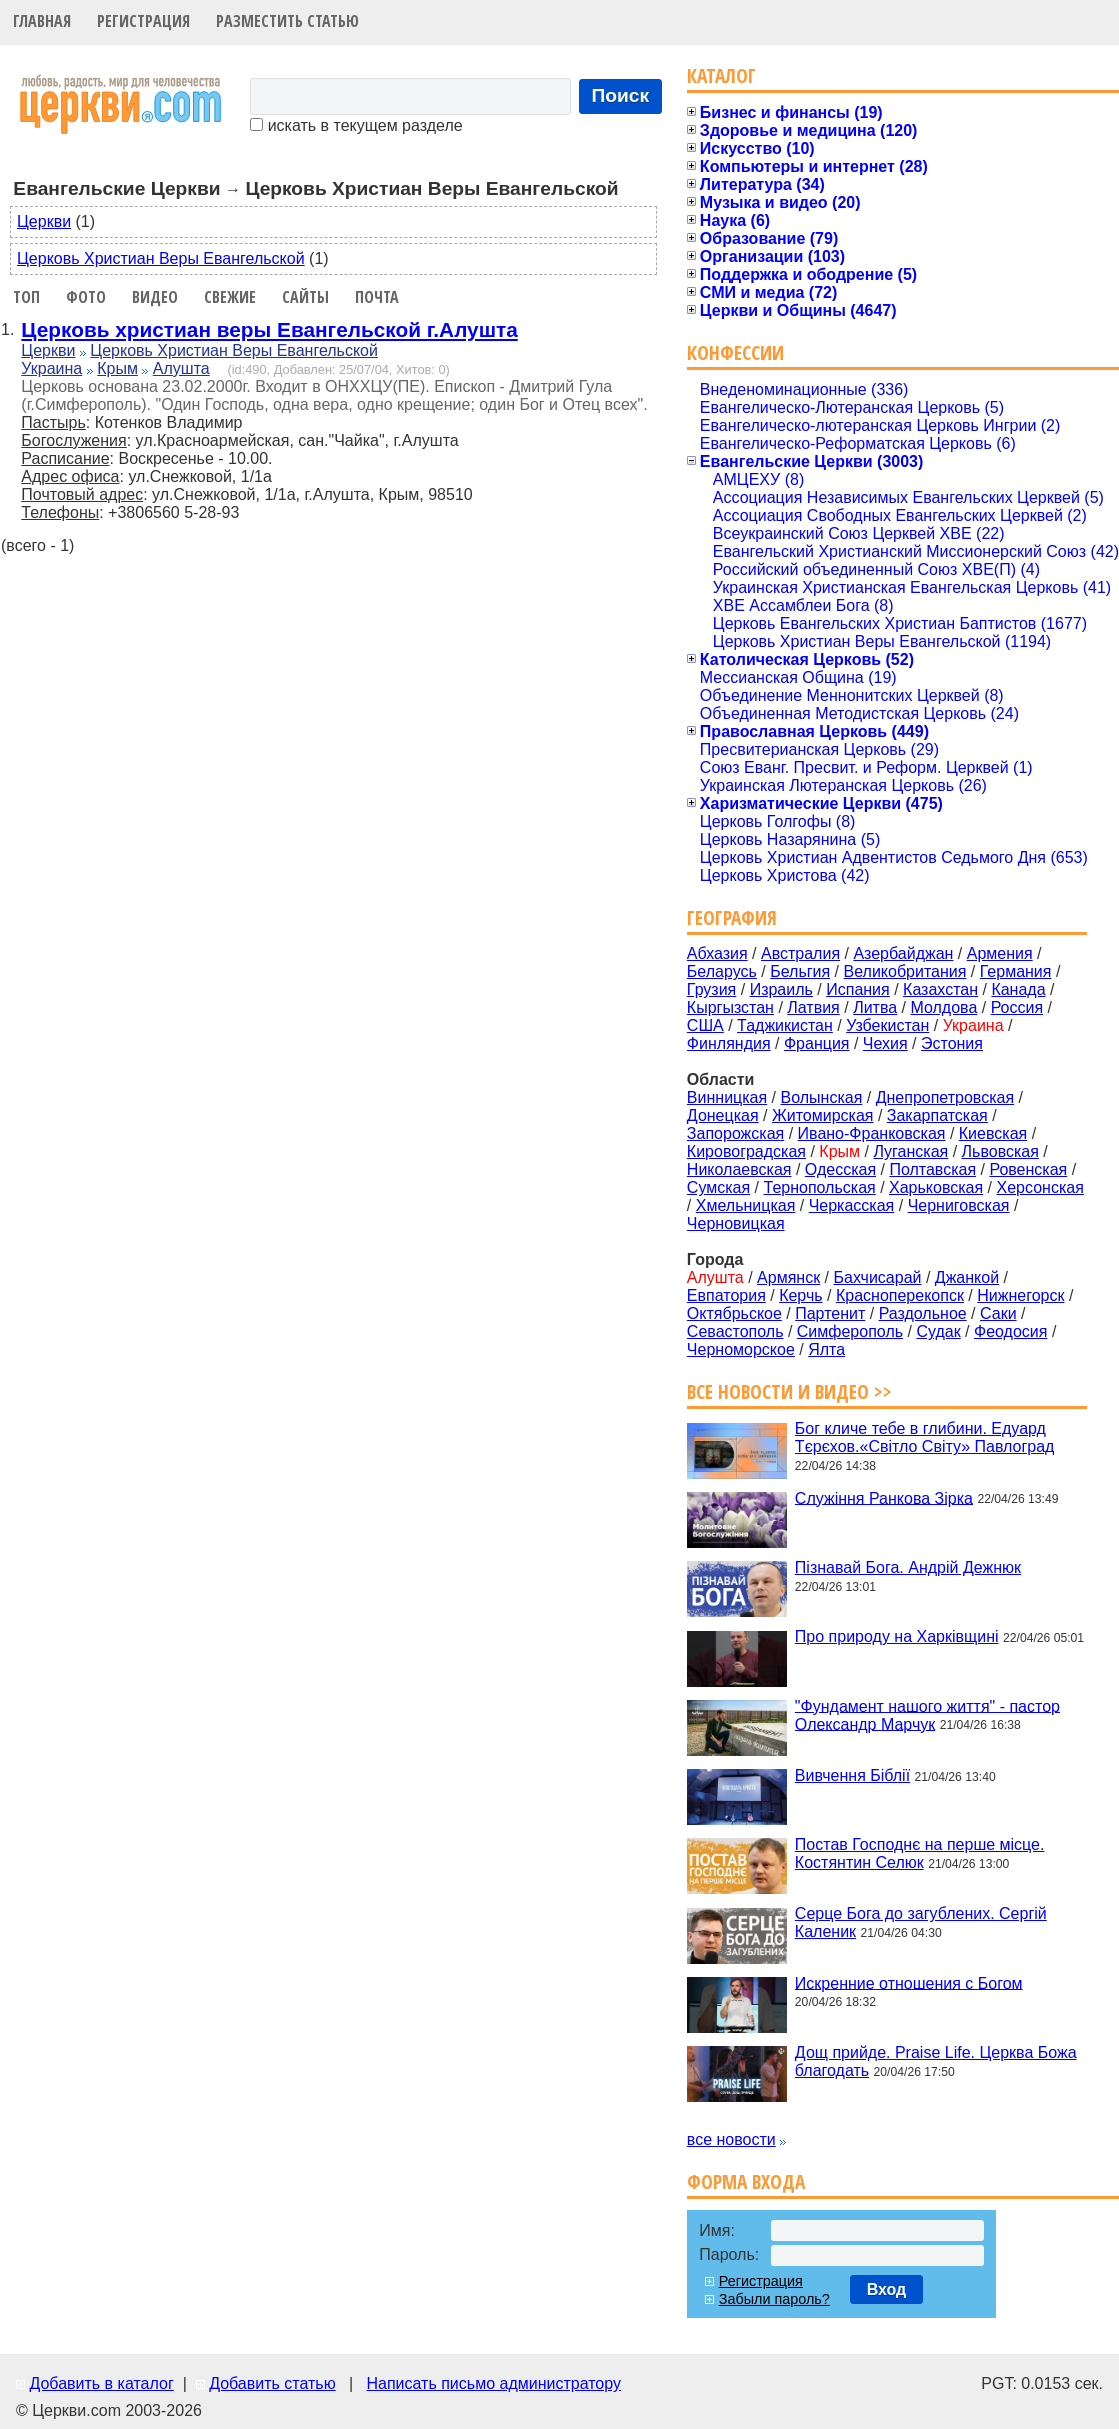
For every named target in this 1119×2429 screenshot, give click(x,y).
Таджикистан (785, 1025)
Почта (377, 297)
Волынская (822, 1097)
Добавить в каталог (101, 2383)
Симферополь (850, 1331)
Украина (51, 368)
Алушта (181, 368)
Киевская (993, 1133)
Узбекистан (887, 1025)
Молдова (943, 1007)
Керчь (800, 1295)
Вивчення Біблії (852, 1775)
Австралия (800, 953)
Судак (938, 1331)
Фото (86, 297)
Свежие (230, 297)
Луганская (910, 1151)
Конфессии (735, 352)
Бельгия (800, 971)
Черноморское (741, 1349)
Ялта (826, 1349)
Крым (117, 368)
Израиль (781, 989)
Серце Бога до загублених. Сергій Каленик (921, 1922)
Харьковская (936, 1187)
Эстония (952, 1043)
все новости (731, 2139)
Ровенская (1028, 1169)
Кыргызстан (730, 1007)
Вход (887, 2289)
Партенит (830, 1313)
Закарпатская (937, 1115)
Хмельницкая (746, 1205)
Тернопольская (820, 1187)
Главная (42, 21)
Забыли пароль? (774, 2299)
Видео (155, 297)
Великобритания (905, 971)
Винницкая (727, 1097)
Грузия (711, 989)
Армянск (788, 1277)
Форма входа (746, 2181)
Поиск (621, 95)
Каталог (721, 75)
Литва (875, 1007)
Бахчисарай (878, 1277)
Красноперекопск (900, 1295)
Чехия (885, 1043)
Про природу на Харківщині (897, 1636)
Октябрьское (734, 1313)
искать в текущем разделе (356, 125)
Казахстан (940, 989)
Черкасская (852, 1205)
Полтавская (932, 1169)
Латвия (813, 1007)
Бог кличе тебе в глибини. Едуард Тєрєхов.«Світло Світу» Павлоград (925, 1437)
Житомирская (823, 1115)
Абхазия (717, 953)
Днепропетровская (945, 1097)
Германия (1016, 971)
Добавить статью (272, 2383)
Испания (858, 989)
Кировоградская (746, 1151)
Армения (1000, 953)
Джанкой (967, 1277)
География (732, 917)
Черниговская (959, 1205)
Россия (1017, 1007)
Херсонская (1040, 1187)
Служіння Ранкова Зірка (884, 1497)
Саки (998, 1313)
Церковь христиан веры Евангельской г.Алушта (269, 329)
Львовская (1000, 1151)
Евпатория (726, 1295)
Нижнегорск (1020, 1295)
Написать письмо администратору (493, 2383)
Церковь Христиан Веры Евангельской (161, 258)
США (705, 1025)
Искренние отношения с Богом (909, 1982)
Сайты (305, 297)
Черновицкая (736, 1223)
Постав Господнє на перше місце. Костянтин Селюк (920, 1853)
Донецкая (723, 1115)
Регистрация (143, 21)
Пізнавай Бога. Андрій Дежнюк (908, 1567)
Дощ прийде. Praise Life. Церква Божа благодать (936, 2061)
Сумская (718, 1187)
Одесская (840, 1169)
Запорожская (735, 1133)
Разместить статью (287, 21)
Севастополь (735, 1331)
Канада (1018, 989)
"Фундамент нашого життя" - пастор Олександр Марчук (927, 1714)
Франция (817, 1043)
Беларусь (722, 971)
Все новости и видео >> (789, 1391)
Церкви (44, 221)
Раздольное (923, 1313)
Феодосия (1010, 1331)
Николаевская (739, 1169)
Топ (26, 297)
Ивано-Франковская (872, 1133)
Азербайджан (903, 953)
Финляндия (729, 1043)
